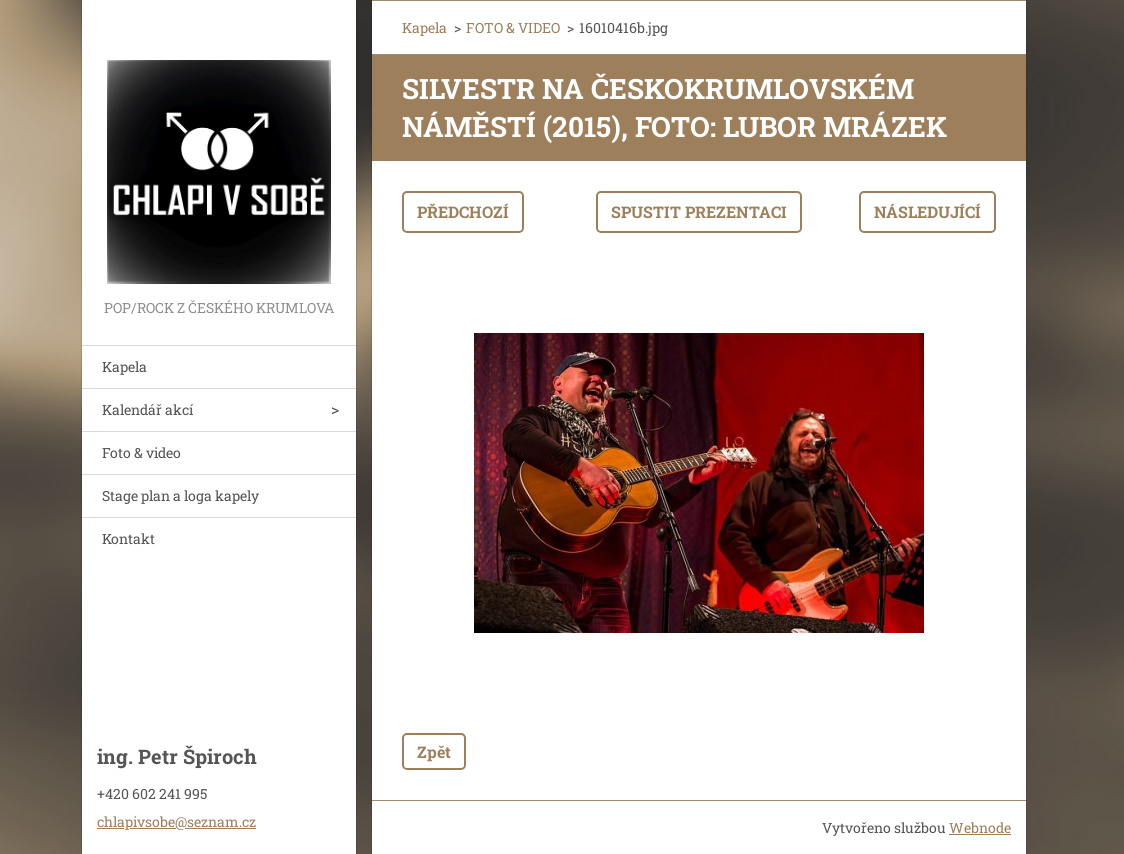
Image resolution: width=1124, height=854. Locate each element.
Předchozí (463, 211)
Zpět (434, 751)
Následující (927, 211)
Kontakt (128, 538)
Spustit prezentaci (699, 211)
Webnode (980, 827)
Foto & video (141, 452)
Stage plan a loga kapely (180, 495)
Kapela (124, 366)
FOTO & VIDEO (513, 27)
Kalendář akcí (147, 409)
